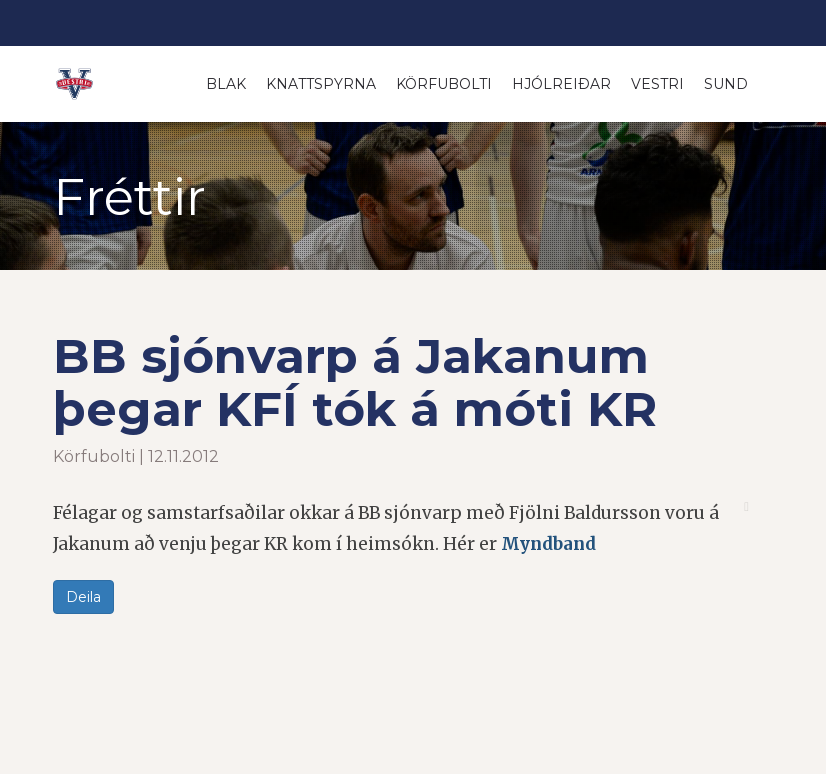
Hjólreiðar (561, 84)
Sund (726, 84)
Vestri (657, 84)
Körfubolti (444, 84)
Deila (83, 597)
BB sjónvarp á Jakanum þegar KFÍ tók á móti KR (355, 382)
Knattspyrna (321, 84)
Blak (226, 84)
